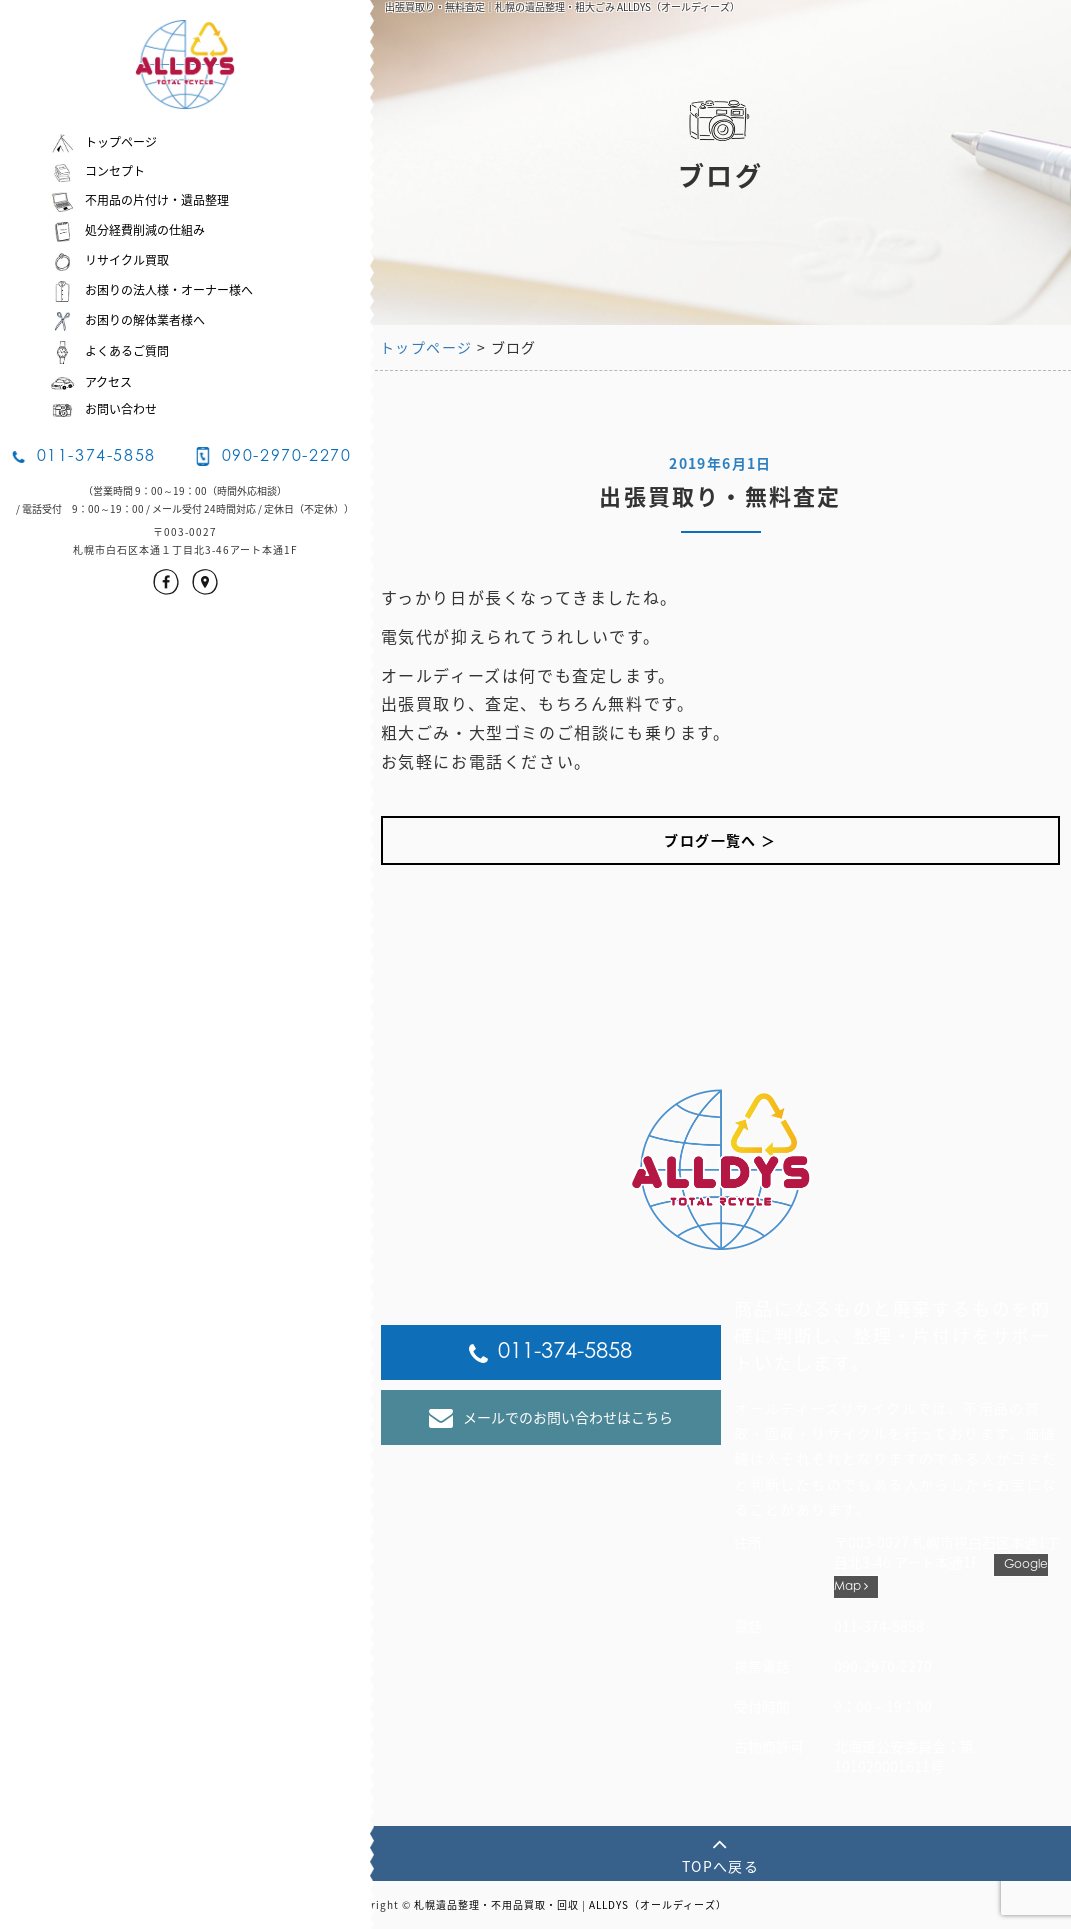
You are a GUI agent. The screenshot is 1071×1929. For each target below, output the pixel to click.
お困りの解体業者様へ (127, 320)
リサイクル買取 (109, 260)
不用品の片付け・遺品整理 (139, 200)
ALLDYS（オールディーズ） (658, 1904)
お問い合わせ (103, 409)
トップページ (103, 142)
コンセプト (97, 171)
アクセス (91, 382)
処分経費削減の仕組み (127, 230)
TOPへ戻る (720, 1853)
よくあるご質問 (109, 351)
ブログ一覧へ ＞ (720, 840)
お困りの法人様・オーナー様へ (151, 290)
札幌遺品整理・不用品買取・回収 (496, 1904)
